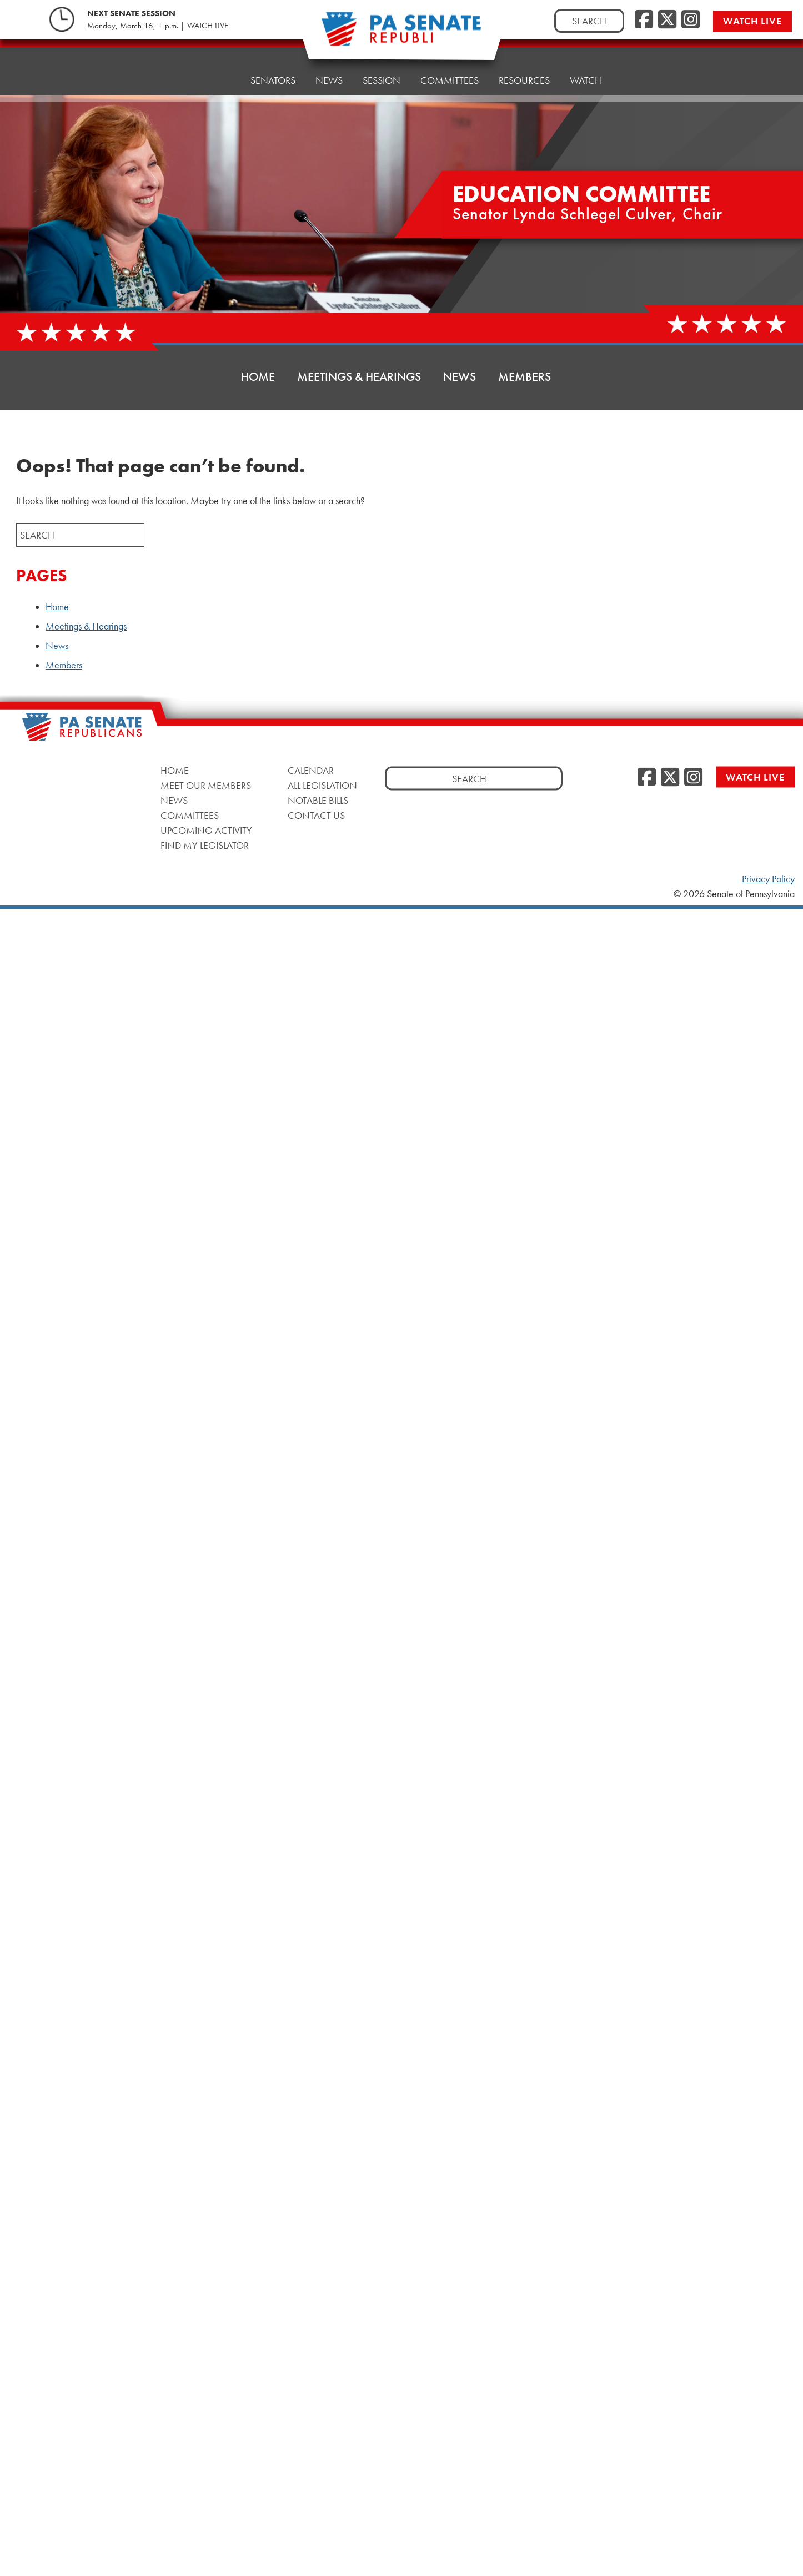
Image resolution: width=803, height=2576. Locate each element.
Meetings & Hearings (359, 377)
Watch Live (752, 20)
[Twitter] (667, 20)
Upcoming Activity (206, 830)
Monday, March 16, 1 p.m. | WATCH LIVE (157, 25)
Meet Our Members (205, 785)
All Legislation (322, 785)
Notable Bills (318, 800)
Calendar (311, 770)
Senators (272, 69)
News (329, 66)
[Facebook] (644, 20)
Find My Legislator (204, 845)
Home (216, 72)
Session (381, 63)
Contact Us (316, 815)
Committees (189, 815)
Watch (585, 55)
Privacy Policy (768, 879)
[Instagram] (690, 20)
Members (524, 377)
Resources (524, 58)
